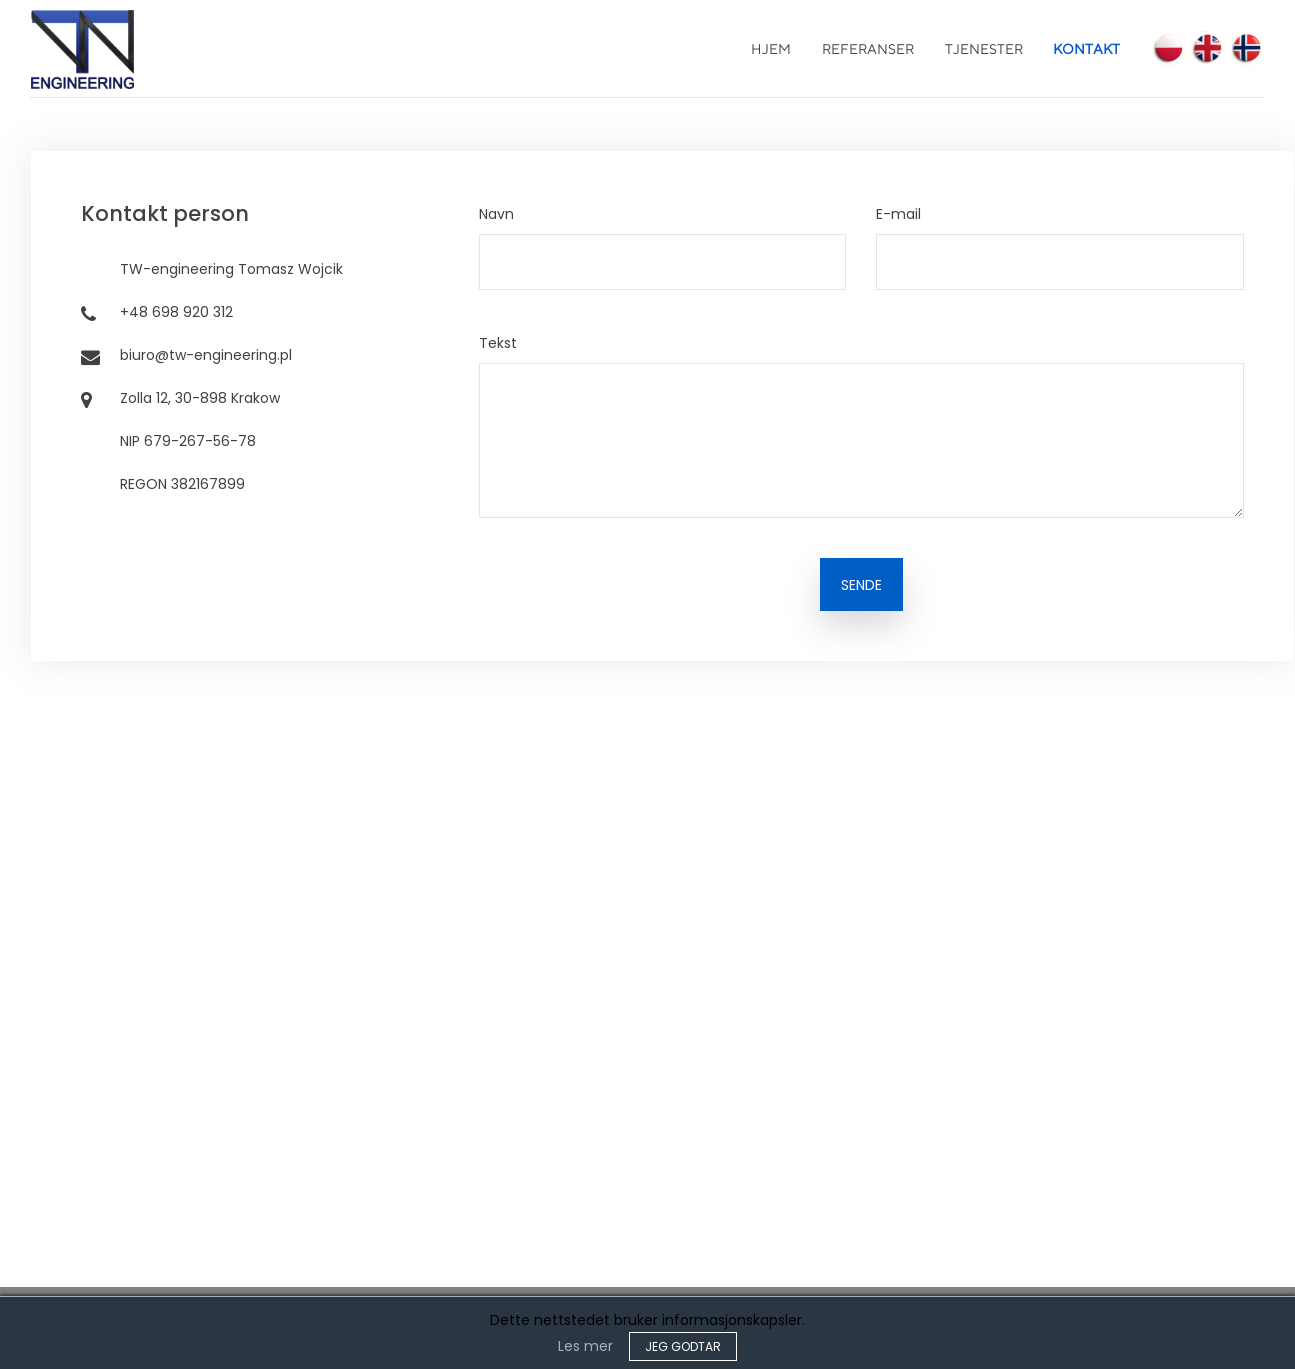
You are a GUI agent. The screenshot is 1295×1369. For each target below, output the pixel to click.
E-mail (898, 214)
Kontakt (1086, 49)
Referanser (868, 49)
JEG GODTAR (683, 1346)
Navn (496, 214)
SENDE (861, 585)
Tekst (498, 343)
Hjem (771, 49)
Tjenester (984, 49)
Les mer (585, 1346)
